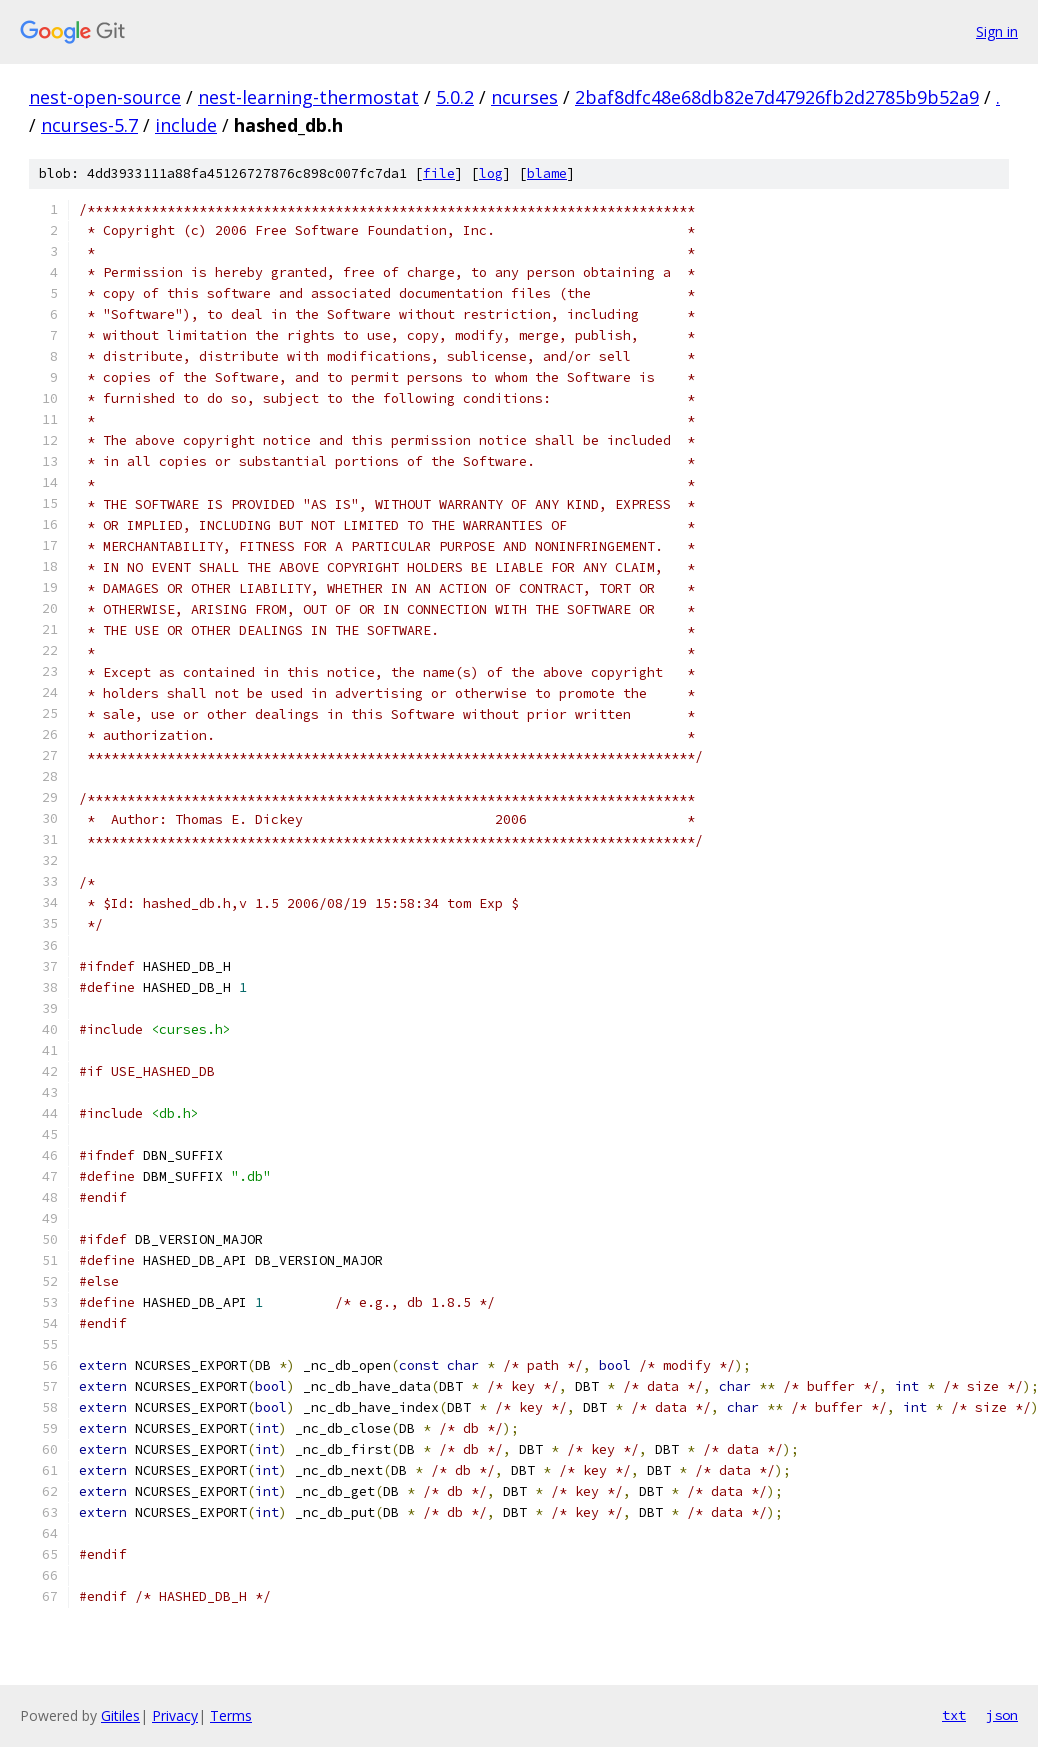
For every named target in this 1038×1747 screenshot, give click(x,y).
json (1002, 1715)
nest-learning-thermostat (308, 97)
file (439, 173)
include (186, 125)
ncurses (524, 97)
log (491, 173)
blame (547, 173)
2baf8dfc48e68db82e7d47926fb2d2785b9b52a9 (777, 97)
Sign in (997, 31)
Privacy (175, 1715)
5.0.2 (455, 97)
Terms (231, 1715)
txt (954, 1715)
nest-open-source (105, 97)
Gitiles (120, 1715)
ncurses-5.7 (89, 125)
